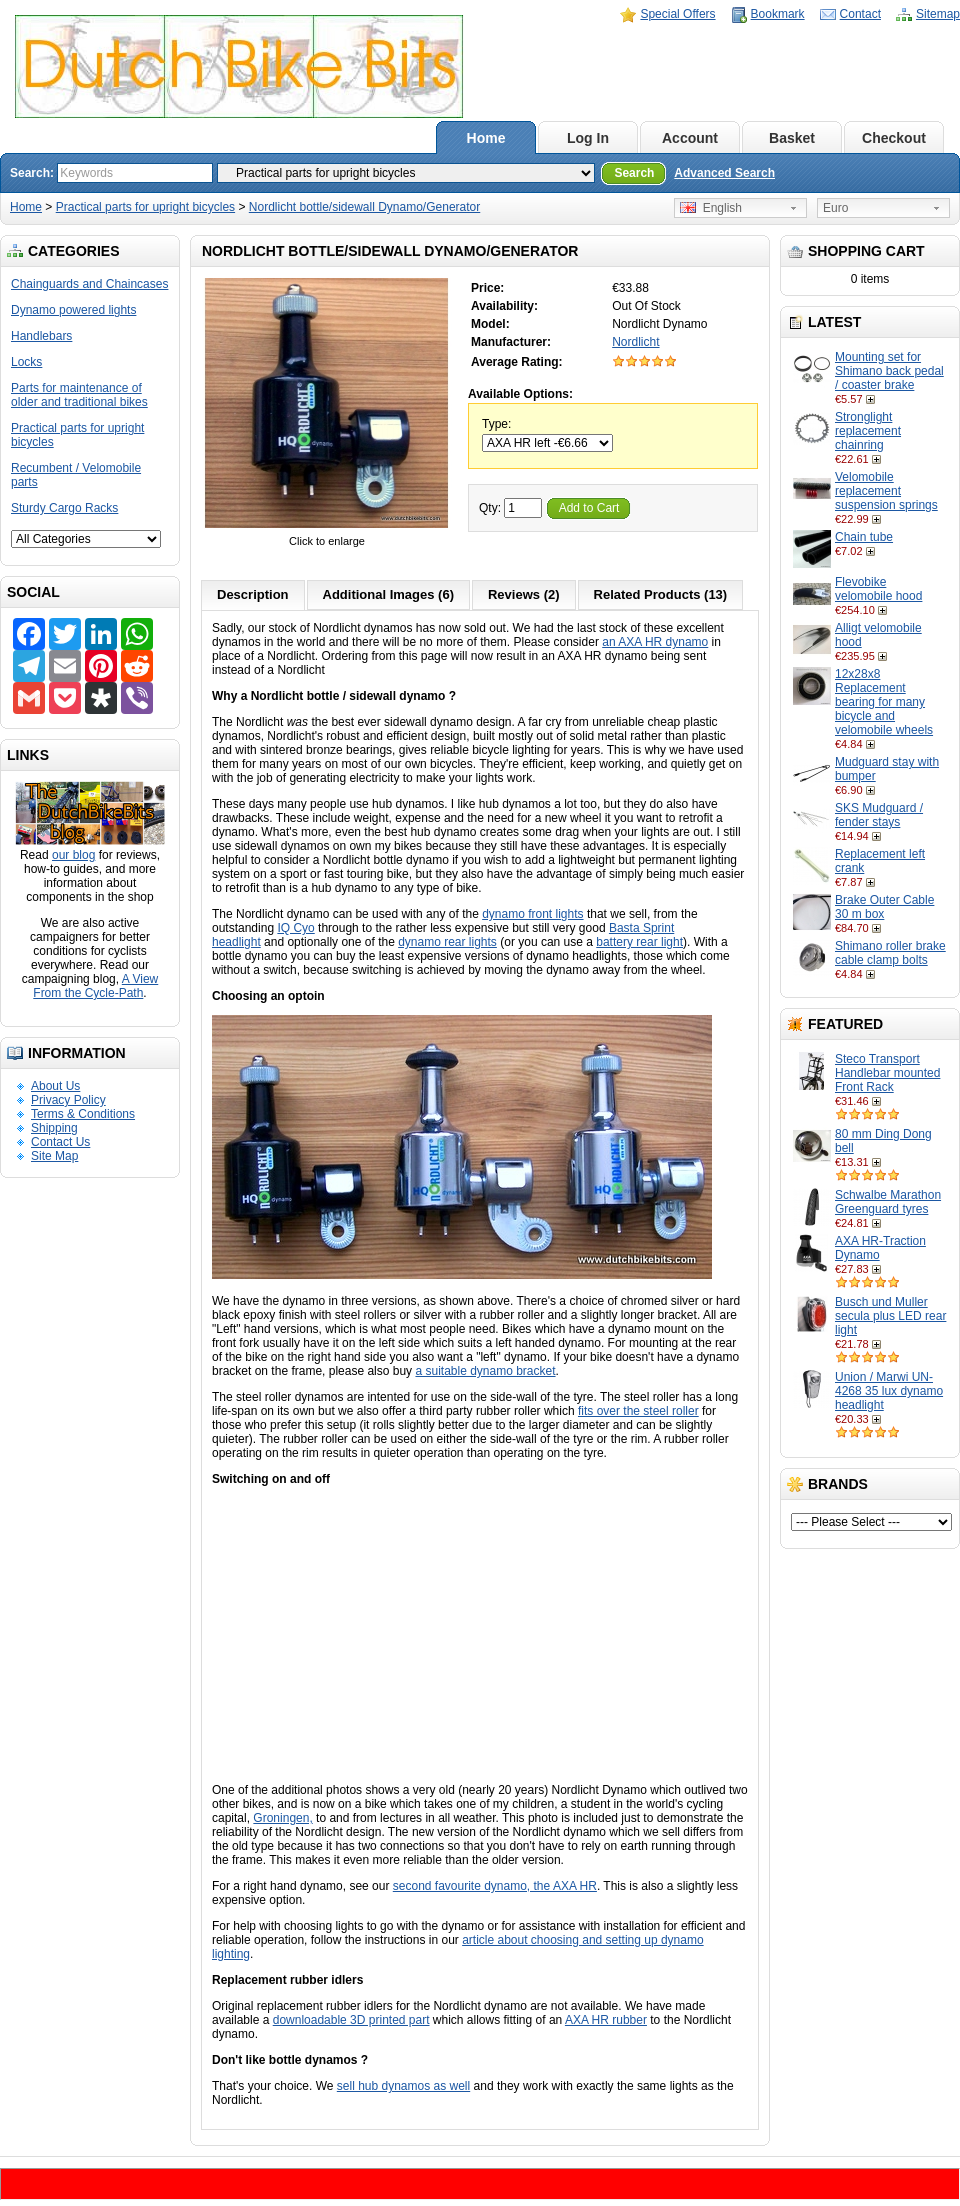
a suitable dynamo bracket (485, 1371)
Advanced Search (724, 173)
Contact (860, 14)
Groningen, (282, 1818)
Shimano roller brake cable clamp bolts (890, 953)
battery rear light (639, 942)
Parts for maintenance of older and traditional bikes (79, 395)
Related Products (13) (661, 594)
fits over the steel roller (638, 1411)
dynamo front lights (532, 914)
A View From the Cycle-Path (95, 986)
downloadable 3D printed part (351, 2020)
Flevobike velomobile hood (878, 589)
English (711, 208)
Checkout (894, 138)
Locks (26, 362)
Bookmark (778, 14)
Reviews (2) (524, 594)
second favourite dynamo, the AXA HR (495, 1886)
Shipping (54, 1128)
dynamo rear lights (447, 942)
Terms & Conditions (83, 1114)
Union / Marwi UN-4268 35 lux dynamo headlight (889, 1391)
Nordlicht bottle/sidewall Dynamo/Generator (364, 207)
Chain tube (864, 537)
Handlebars (41, 336)
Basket (792, 138)
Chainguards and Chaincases (89, 284)
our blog (73, 855)
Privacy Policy (68, 1100)
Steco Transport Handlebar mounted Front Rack (887, 1073)
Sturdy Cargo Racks (64, 508)
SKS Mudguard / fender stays (879, 815)
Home (486, 138)
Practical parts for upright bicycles (145, 207)
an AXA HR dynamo (655, 642)
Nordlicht (635, 342)
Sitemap (938, 14)
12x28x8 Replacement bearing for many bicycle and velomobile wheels (884, 702)
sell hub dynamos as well (403, 2086)
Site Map (54, 1156)
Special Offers (677, 14)
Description (253, 594)
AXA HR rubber (606, 2020)
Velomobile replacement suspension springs (886, 491)
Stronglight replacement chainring (868, 431)
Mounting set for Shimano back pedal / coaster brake (889, 371)
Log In (588, 138)
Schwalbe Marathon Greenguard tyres (888, 1202)
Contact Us (60, 1142)
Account (690, 138)
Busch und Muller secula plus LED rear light (890, 1316)
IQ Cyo (295, 928)
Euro (835, 208)
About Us (55, 1086)
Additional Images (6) (388, 594)
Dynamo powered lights (73, 310)
